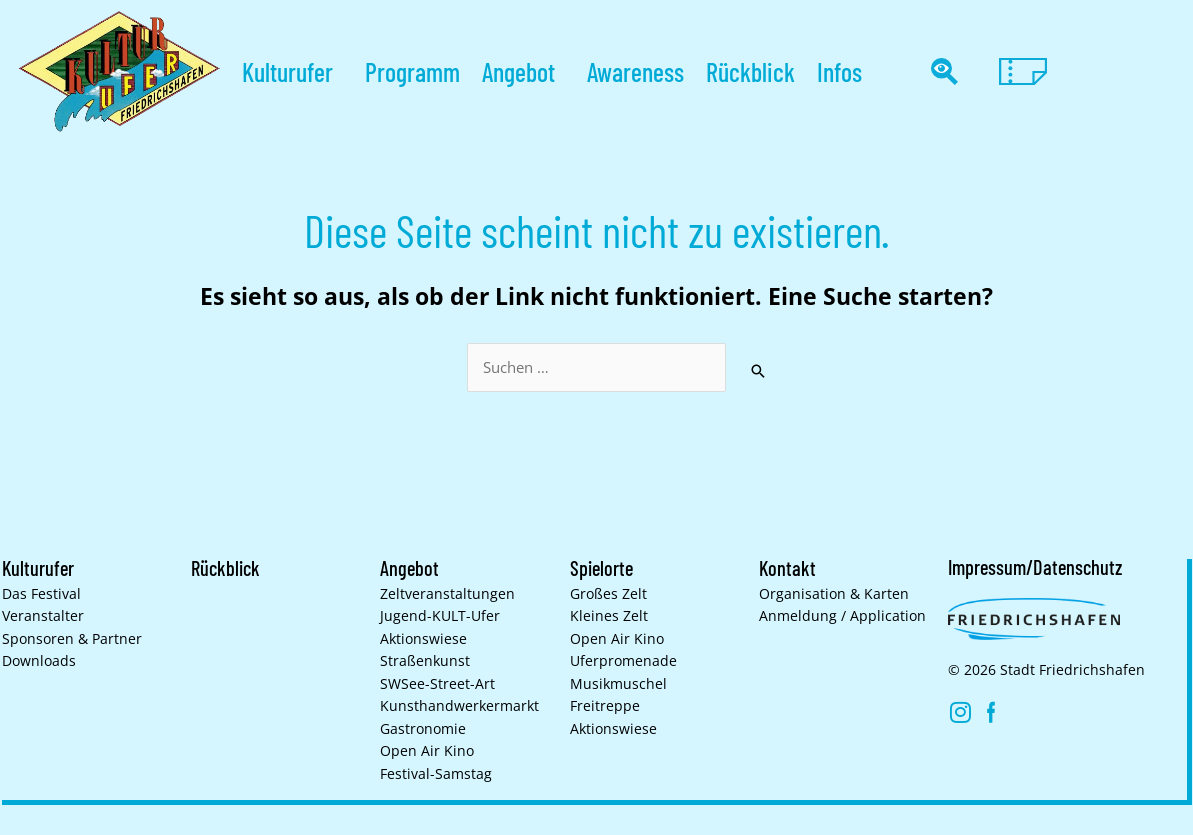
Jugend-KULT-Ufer (440, 616)
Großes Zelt (608, 594)
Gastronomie (423, 729)
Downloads (39, 661)
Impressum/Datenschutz (1035, 567)
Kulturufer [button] (292, 71)
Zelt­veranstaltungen (447, 594)
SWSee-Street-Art (437, 684)
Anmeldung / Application (842, 616)
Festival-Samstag (436, 774)
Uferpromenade (623, 661)
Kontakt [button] (787, 568)
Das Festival (41, 594)
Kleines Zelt (609, 616)
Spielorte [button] (601, 568)
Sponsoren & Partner (72, 639)
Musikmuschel (618, 684)
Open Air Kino (427, 751)
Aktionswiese (423, 639)
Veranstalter (43, 616)
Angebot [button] (523, 71)
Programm (412, 71)
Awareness (635, 71)
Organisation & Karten (834, 594)
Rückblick (750, 71)
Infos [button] (844, 71)
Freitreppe (605, 706)
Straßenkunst (425, 661)
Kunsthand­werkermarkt (459, 706)
